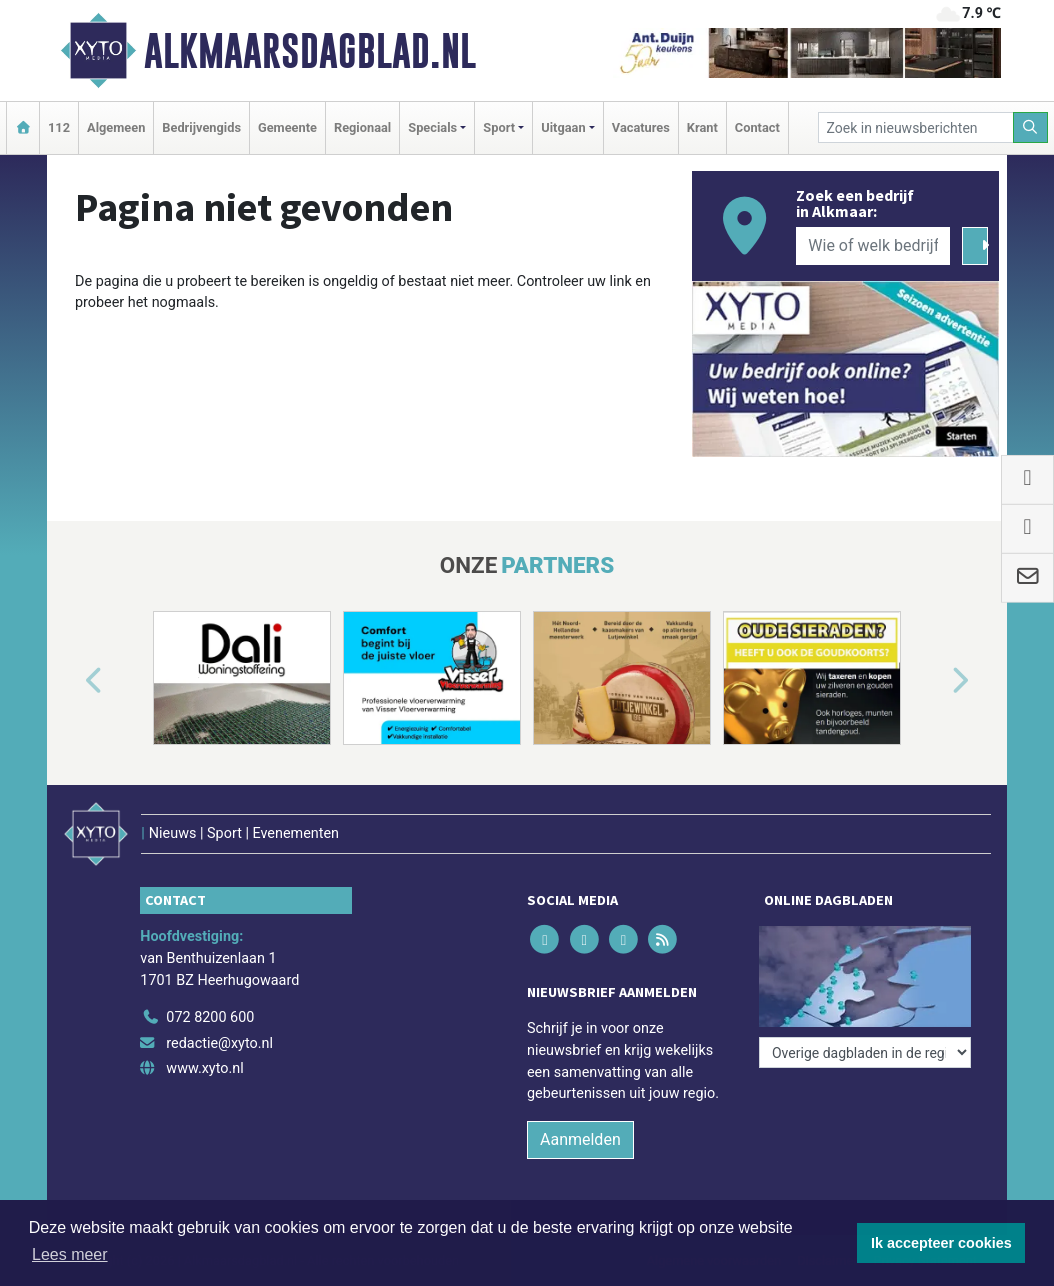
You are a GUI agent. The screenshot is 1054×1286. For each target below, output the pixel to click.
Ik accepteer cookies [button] (941, 1243)
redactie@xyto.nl (219, 1043)
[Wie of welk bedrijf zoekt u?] (873, 246)
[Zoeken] (1031, 127)
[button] (71, 682)
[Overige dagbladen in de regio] (865, 1052)
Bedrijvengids (201, 127)
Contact (757, 127)
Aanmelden (580, 1139)
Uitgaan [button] (563, 127)
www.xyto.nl (204, 1068)
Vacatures (641, 127)
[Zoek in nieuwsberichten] (916, 127)
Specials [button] (432, 127)
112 (59, 127)
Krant (702, 127)
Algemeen (116, 127)
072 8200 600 (210, 1017)
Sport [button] (499, 127)
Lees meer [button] (70, 1254)
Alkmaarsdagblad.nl (310, 51)
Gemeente (287, 127)
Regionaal (362, 127)
